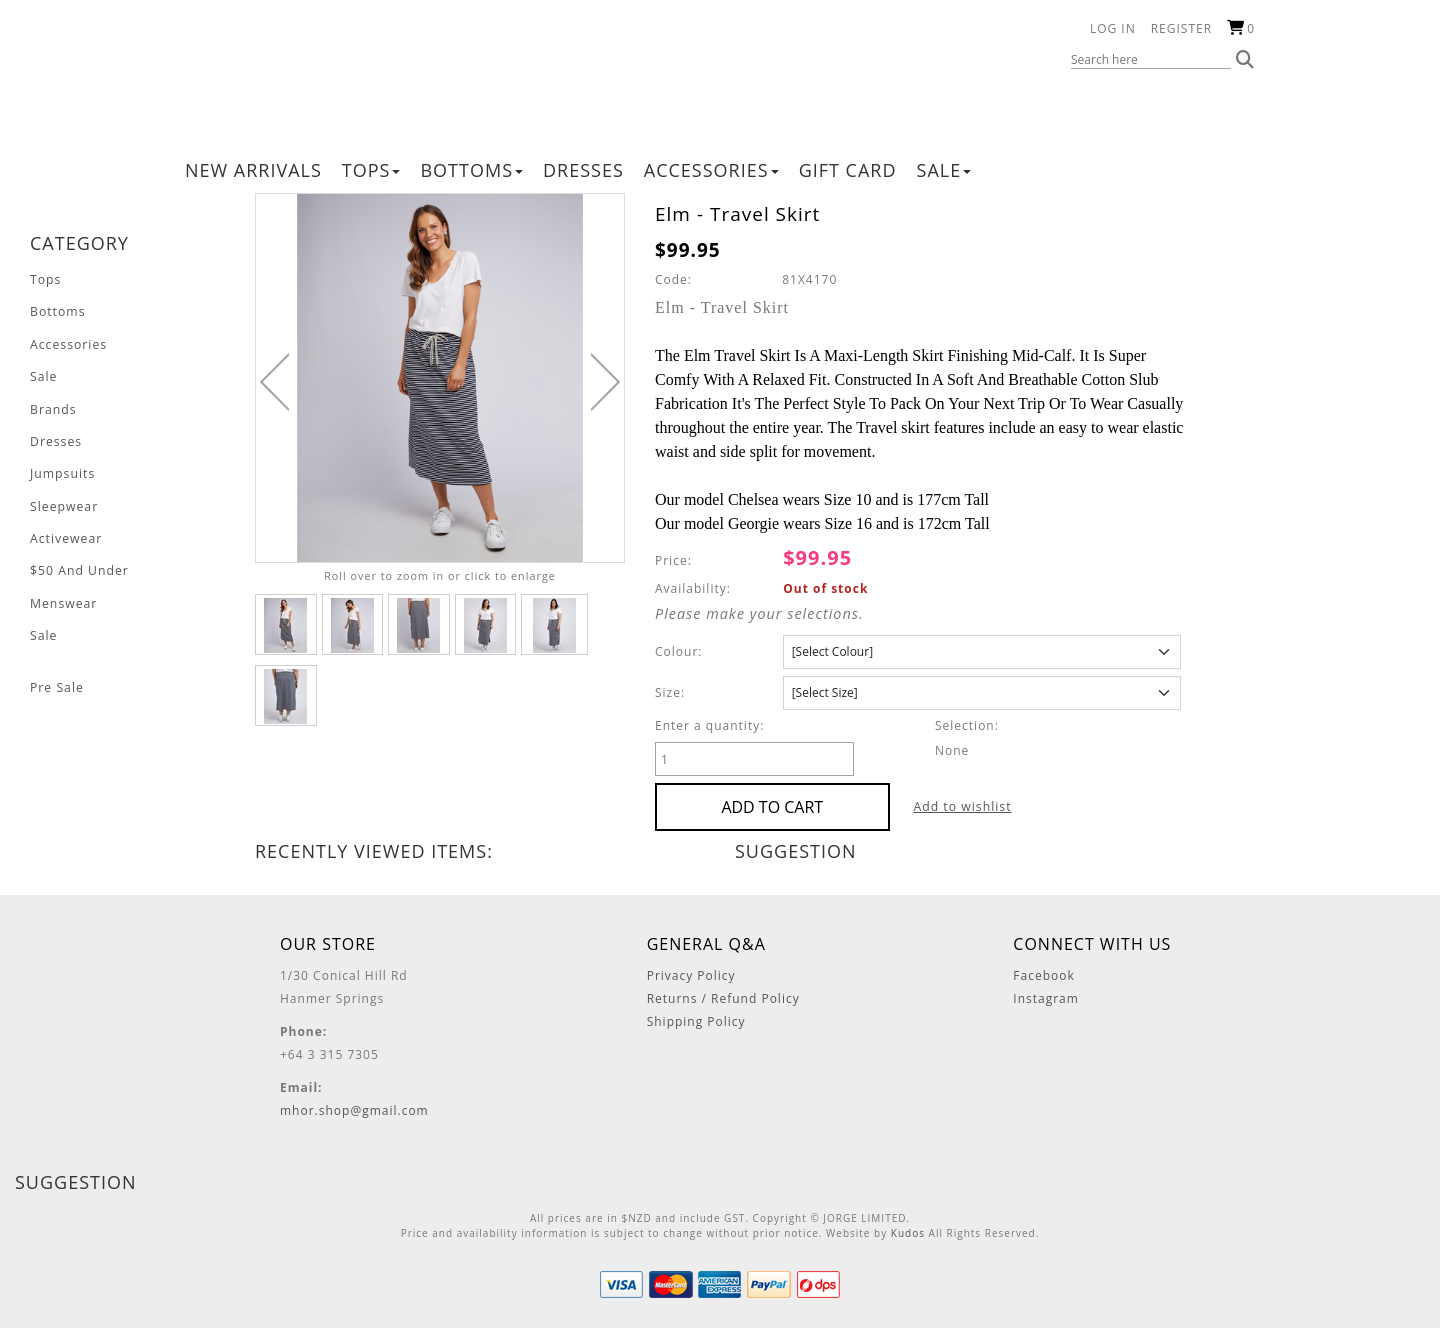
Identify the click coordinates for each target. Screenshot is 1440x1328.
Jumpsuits (62, 471)
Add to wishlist (929, 806)
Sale (944, 170)
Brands (53, 407)
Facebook (1043, 975)
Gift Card (848, 170)
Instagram (1046, 998)
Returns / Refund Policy (723, 998)
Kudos (908, 1233)
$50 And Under (78, 567)
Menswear (63, 599)
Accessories (711, 170)
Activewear (65, 535)
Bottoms (471, 170)
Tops (371, 170)
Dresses (583, 170)
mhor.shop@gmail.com (354, 1110)
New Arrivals (253, 170)
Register (1181, 28)
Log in (1113, 28)
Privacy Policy (691, 975)
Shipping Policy (696, 1021)
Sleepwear (63, 503)
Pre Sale (56, 682)
